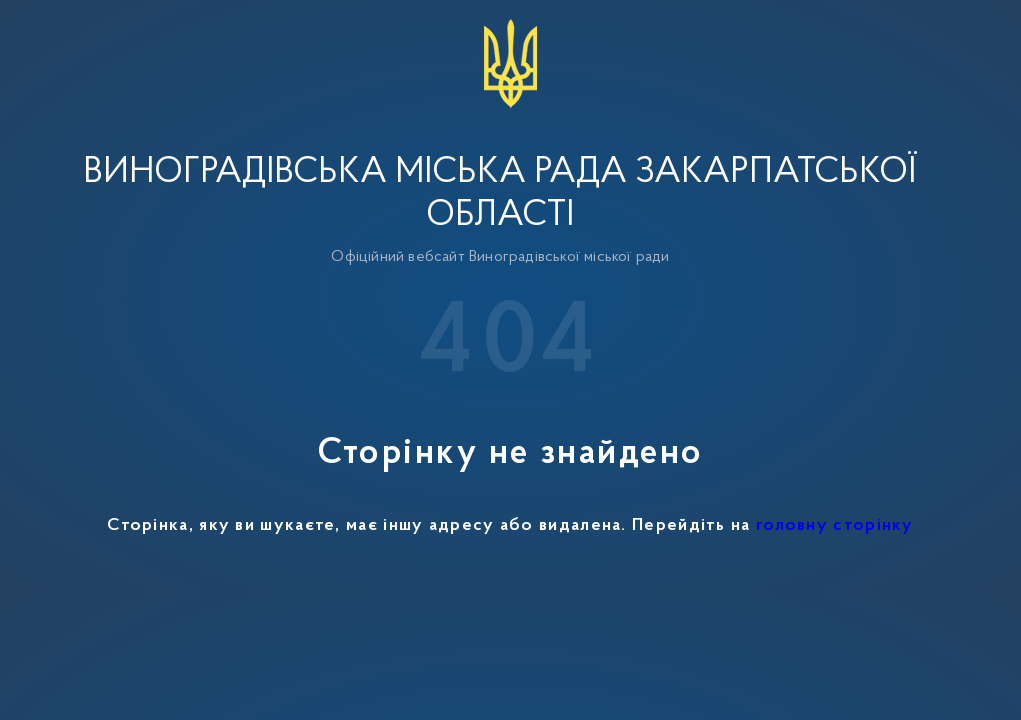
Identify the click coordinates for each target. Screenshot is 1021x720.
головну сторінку (835, 526)
